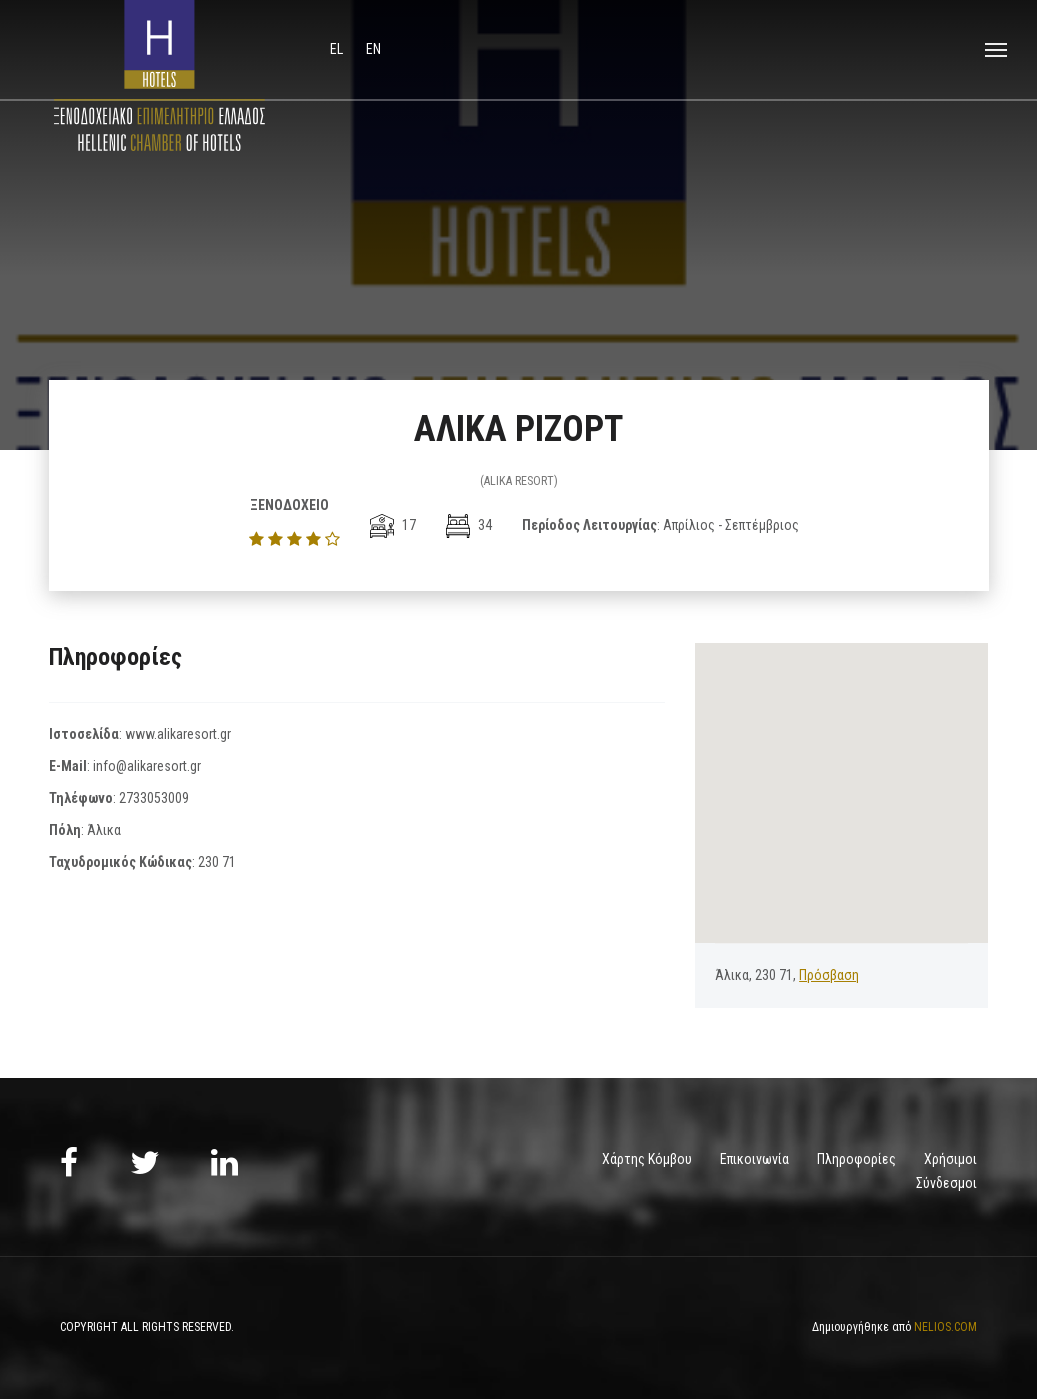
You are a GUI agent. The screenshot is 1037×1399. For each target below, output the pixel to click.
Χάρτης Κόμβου (647, 1159)
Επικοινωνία (754, 1159)
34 (469, 525)
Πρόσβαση (829, 975)
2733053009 (154, 798)
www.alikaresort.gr (178, 734)
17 (393, 525)
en (373, 49)
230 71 (217, 862)
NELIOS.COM (945, 1327)
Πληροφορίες (856, 1159)
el (338, 49)
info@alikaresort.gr (147, 766)
